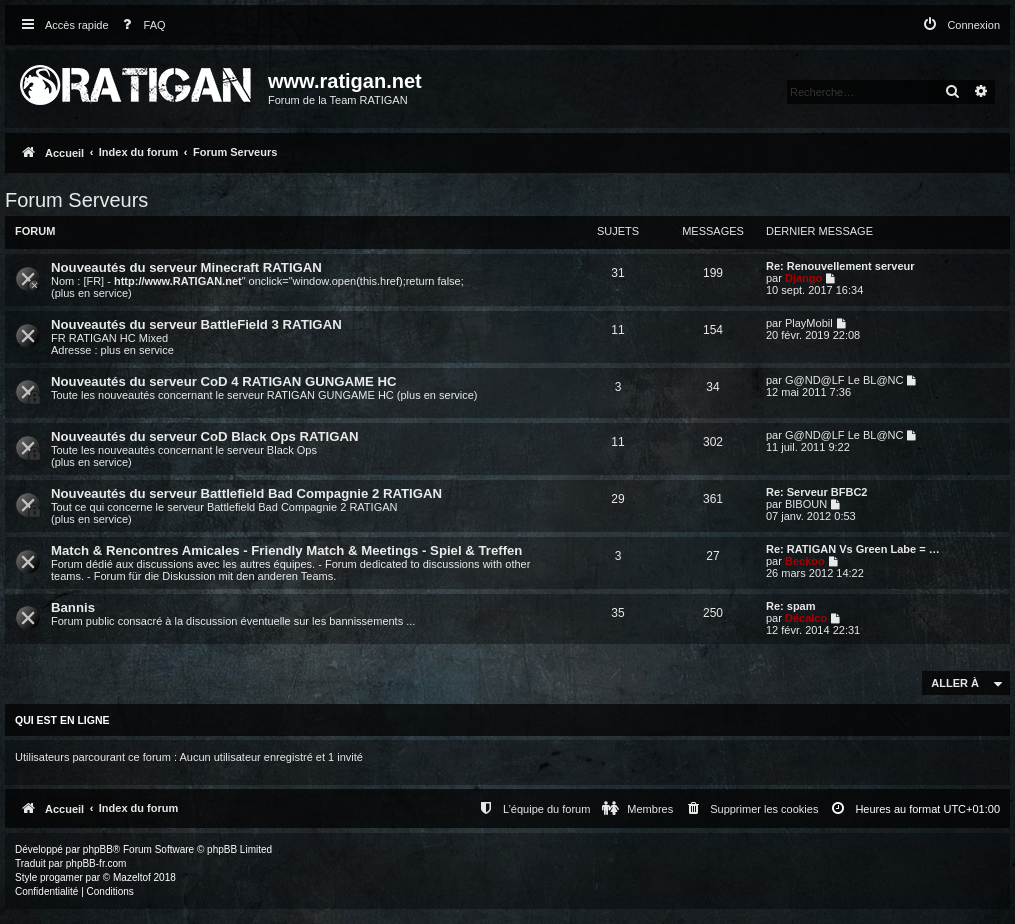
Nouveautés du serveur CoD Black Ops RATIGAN (205, 436)
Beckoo (805, 561)
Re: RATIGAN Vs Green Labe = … (853, 549)
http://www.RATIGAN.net (178, 281)
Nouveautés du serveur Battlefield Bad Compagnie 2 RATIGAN (246, 493)
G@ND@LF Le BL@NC (844, 380)
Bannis (73, 607)
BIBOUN (806, 504)
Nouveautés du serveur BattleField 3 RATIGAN (196, 324)
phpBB (98, 849)
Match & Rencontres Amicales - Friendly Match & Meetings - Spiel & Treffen (286, 550)
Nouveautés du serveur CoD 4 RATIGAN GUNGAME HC (224, 381)
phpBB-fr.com (96, 863)
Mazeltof (132, 877)
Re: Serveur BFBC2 (816, 492)
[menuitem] (140, 25)
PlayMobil (809, 323)
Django (803, 278)
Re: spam (791, 606)
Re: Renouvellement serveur (840, 266)
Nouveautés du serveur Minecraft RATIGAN (186, 267)
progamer (61, 877)
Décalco (806, 618)
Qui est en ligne (62, 720)
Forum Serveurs (76, 200)
